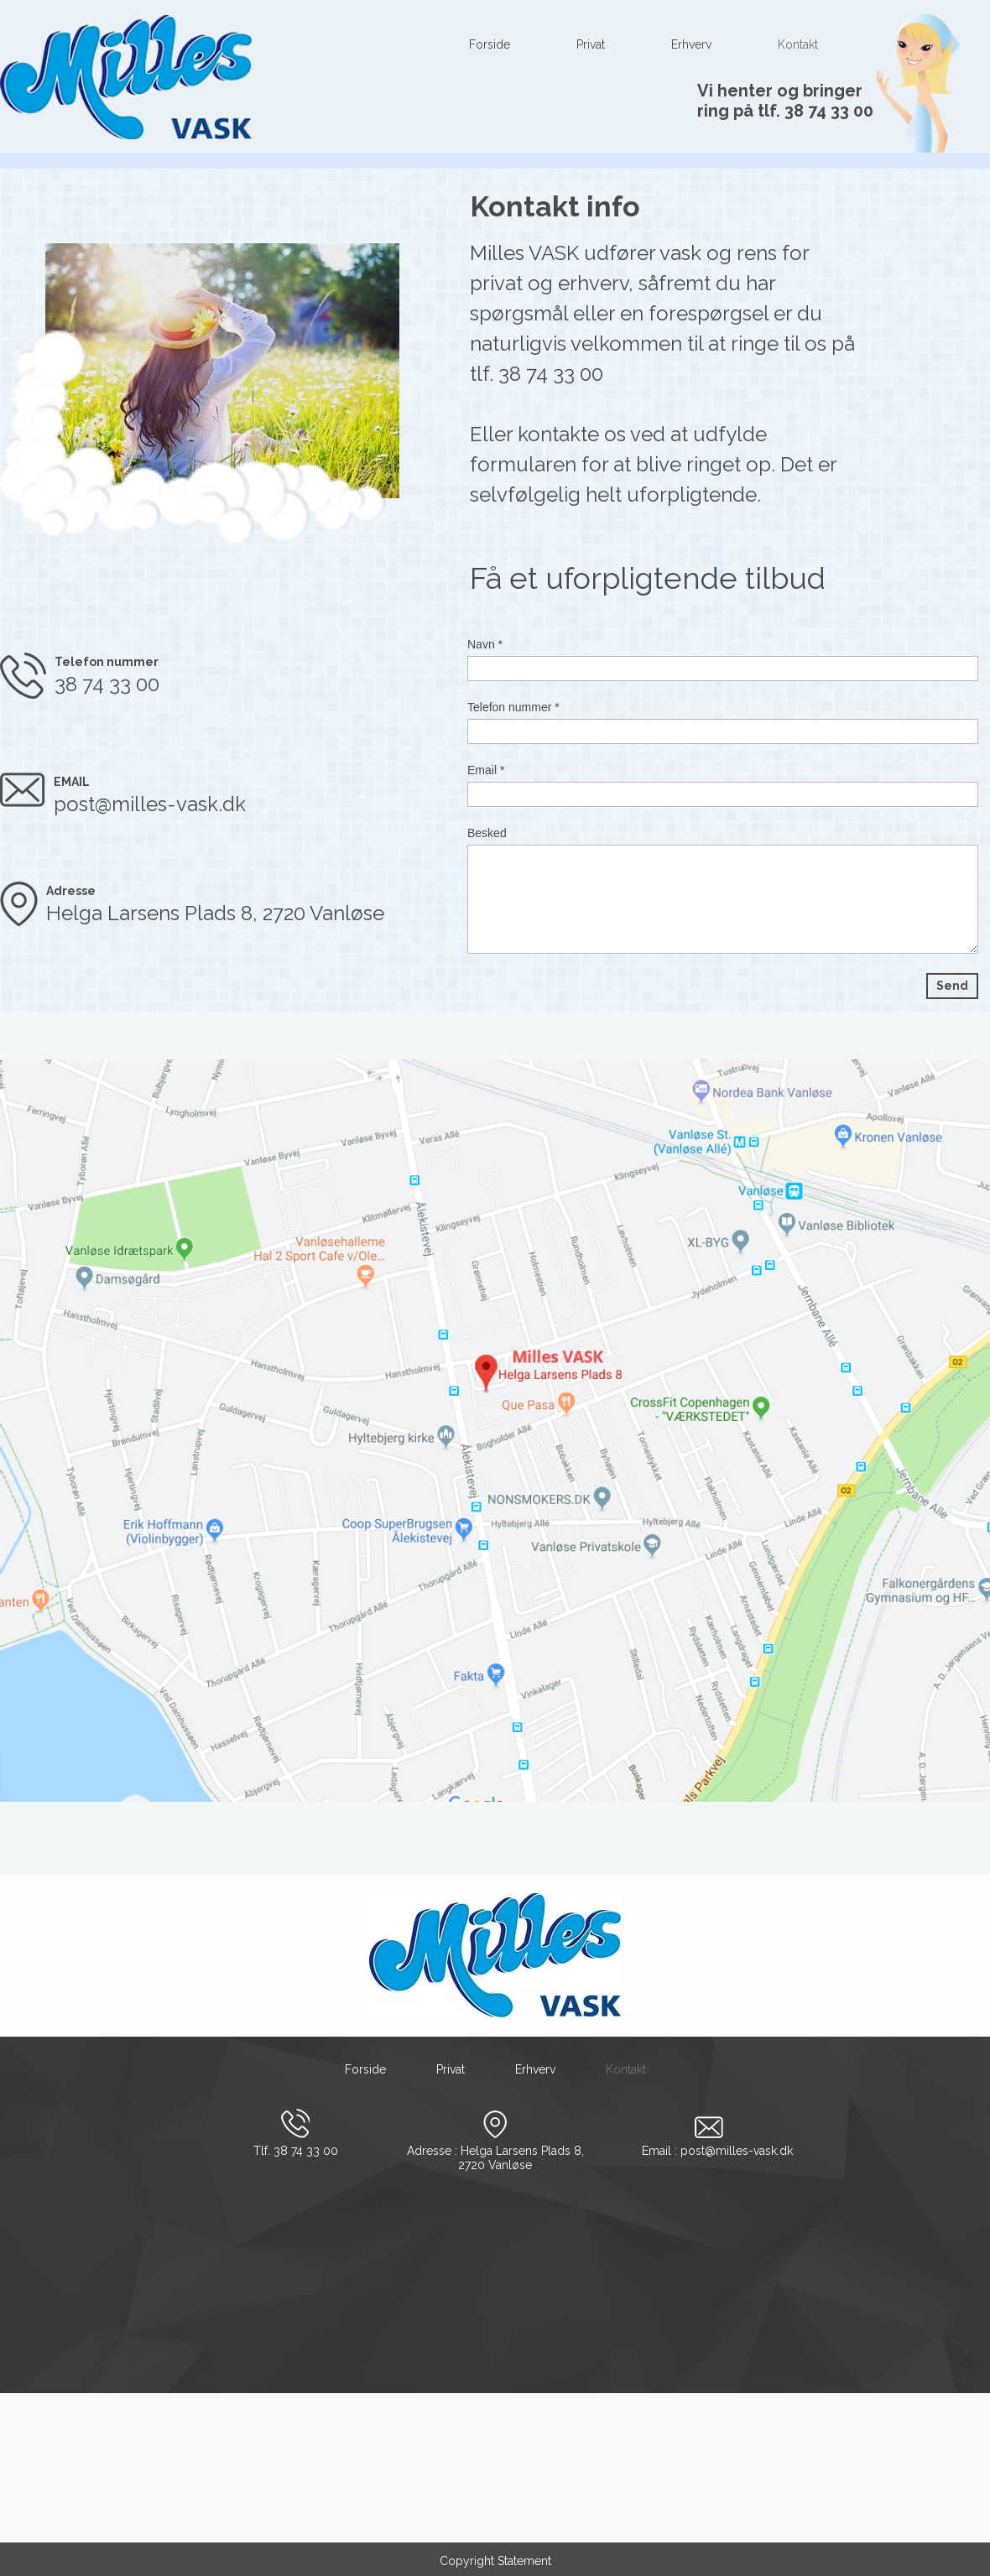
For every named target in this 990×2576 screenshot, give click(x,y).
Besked (487, 833)
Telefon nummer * (513, 707)
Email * (485, 770)
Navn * (485, 644)
